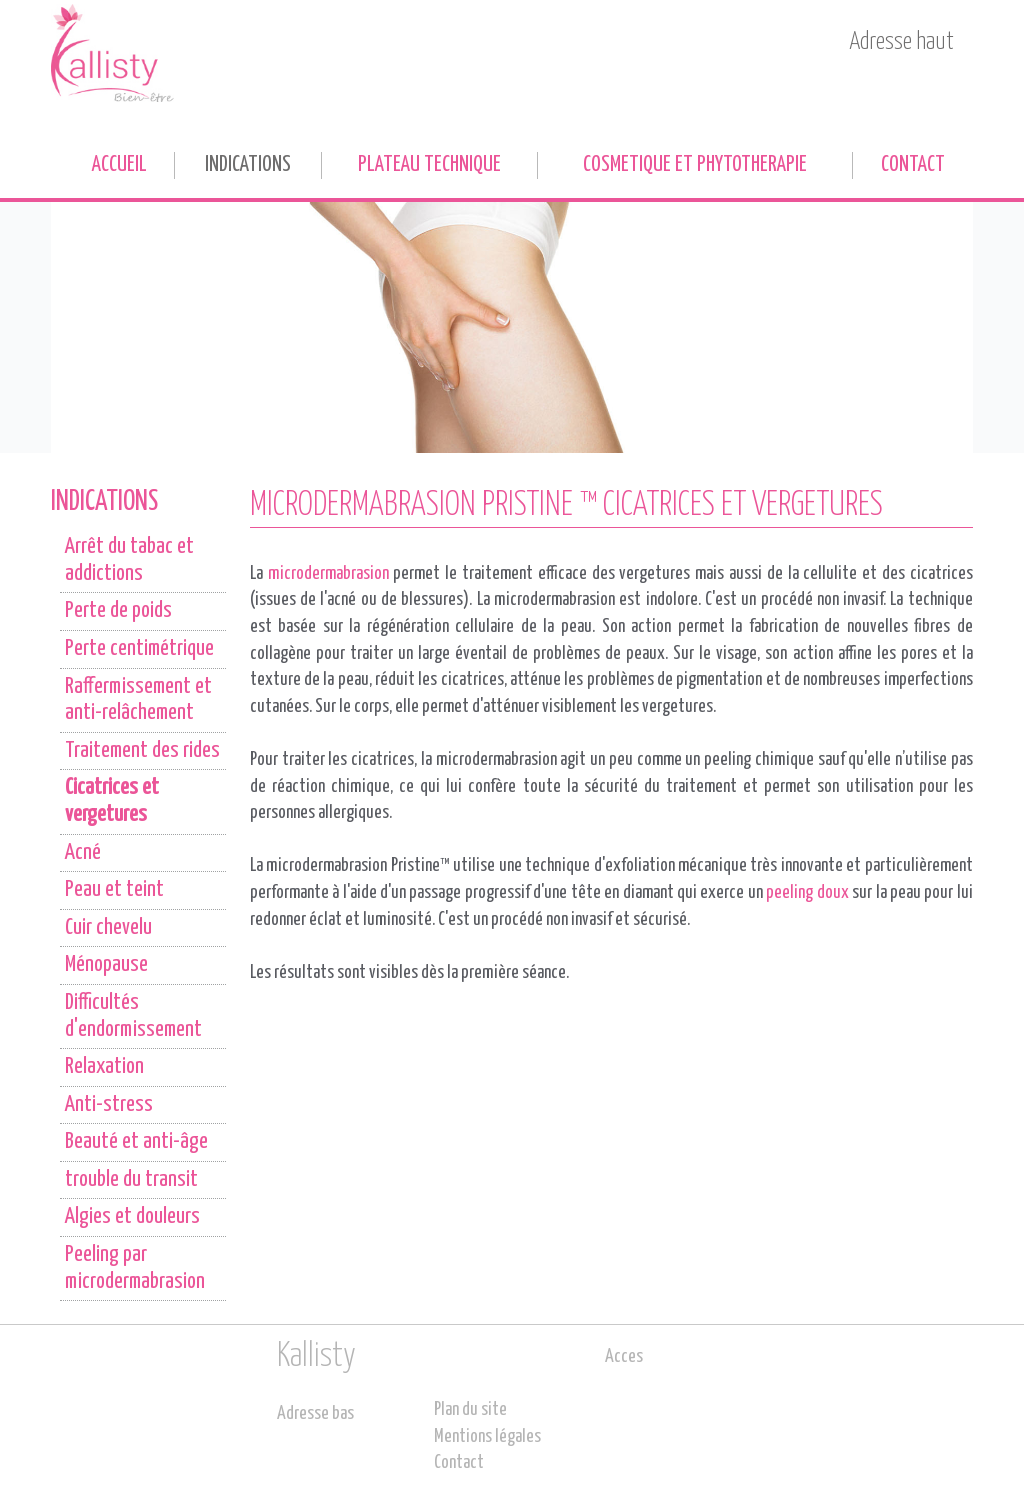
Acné (83, 853)
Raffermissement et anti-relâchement (138, 700)
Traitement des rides (142, 751)
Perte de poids (118, 611)
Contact (913, 165)
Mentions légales (487, 1437)
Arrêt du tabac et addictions (129, 560)
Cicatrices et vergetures (112, 801)
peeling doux (807, 893)
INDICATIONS (248, 165)
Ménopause (106, 965)
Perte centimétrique (139, 649)
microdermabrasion (328, 574)
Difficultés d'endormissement (133, 1016)
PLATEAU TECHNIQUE (429, 165)
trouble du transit (131, 1180)
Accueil (119, 165)
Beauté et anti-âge (136, 1142)
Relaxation (104, 1067)
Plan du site (470, 1410)
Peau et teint (114, 890)
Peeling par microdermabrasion (135, 1268)
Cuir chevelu (108, 928)
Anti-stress (109, 1105)
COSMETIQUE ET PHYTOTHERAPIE (695, 165)
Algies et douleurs (132, 1217)
